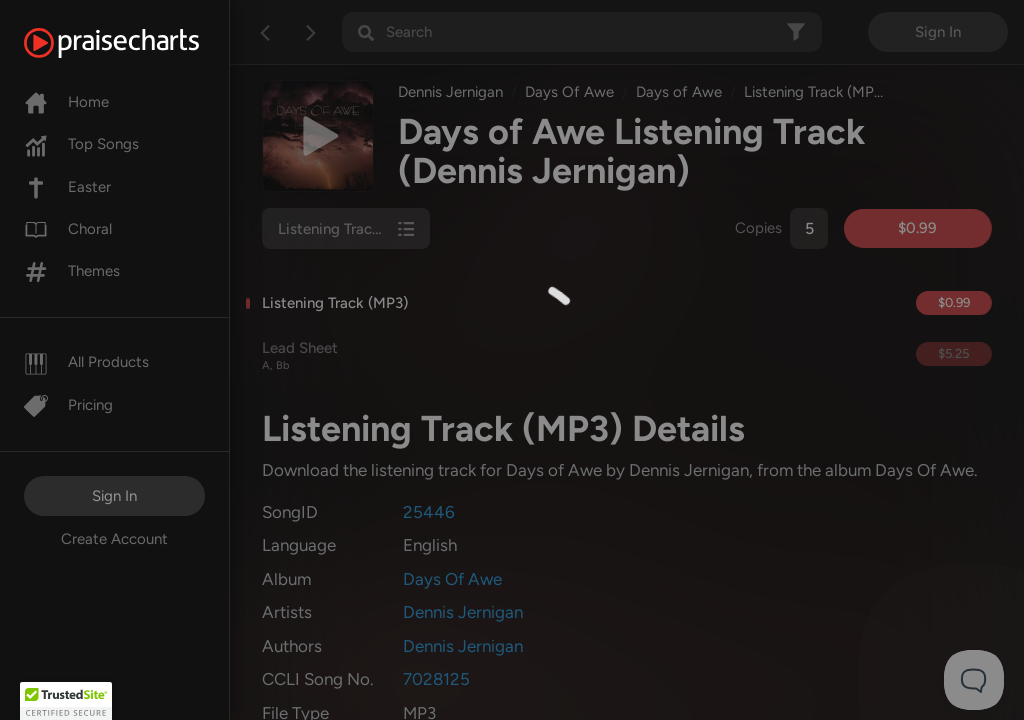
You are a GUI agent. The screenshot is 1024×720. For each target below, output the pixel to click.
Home (66, 102)
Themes (72, 271)
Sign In (114, 496)
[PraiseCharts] (136, 43)
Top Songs (81, 144)
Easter (67, 187)
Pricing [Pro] (68, 405)
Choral (68, 229)
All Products (86, 362)
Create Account (114, 539)
